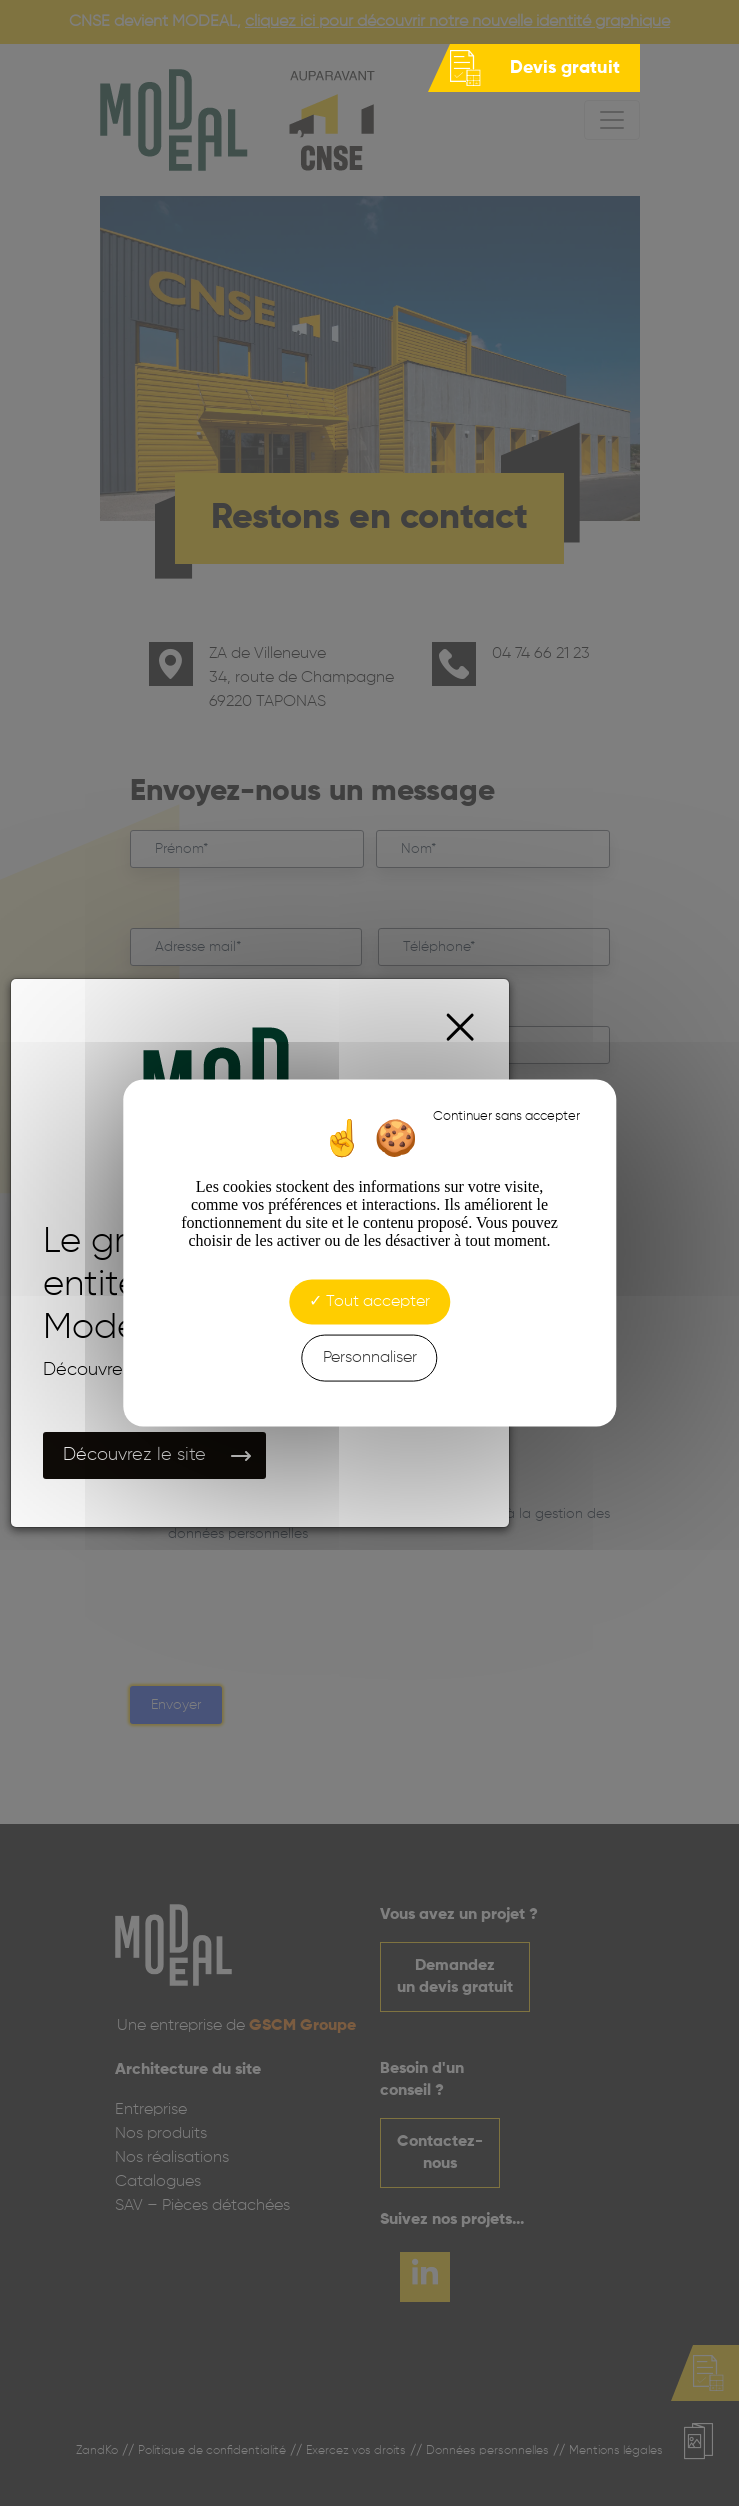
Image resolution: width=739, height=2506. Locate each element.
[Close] (460, 1027)
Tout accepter (369, 1301)
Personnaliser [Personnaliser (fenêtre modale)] (370, 1357)
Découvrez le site (134, 1455)
